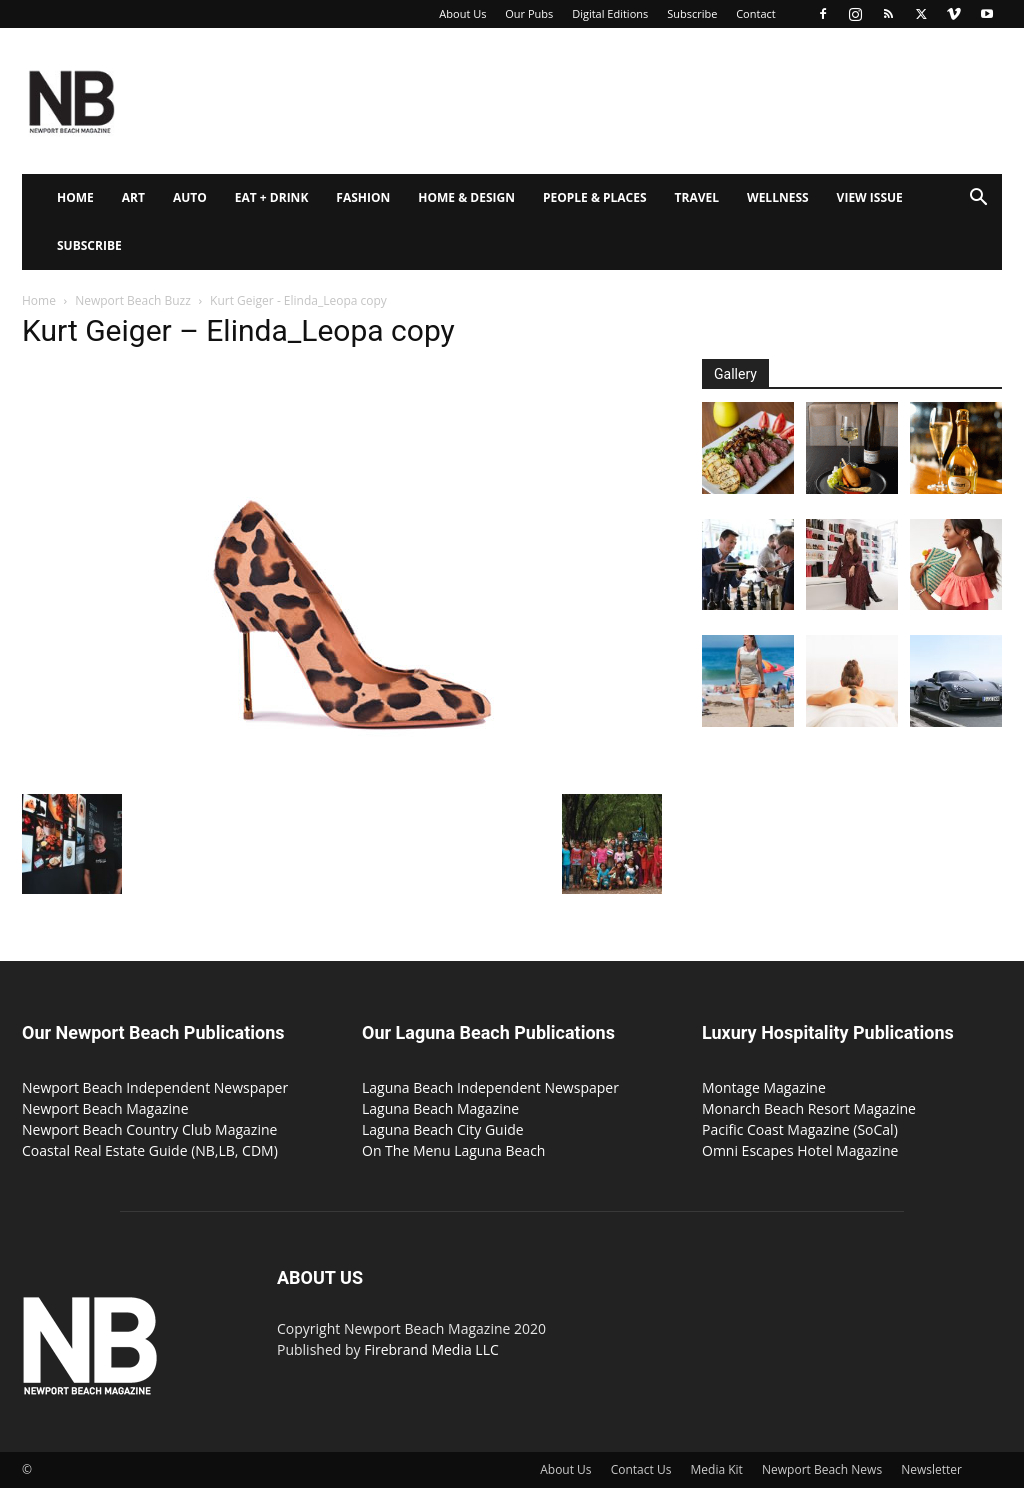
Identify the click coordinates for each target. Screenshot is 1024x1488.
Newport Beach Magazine (105, 1108)
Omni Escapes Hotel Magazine (800, 1150)
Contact (756, 13)
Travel (697, 197)
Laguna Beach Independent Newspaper (490, 1087)
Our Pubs (529, 13)
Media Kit (717, 1469)
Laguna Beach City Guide (443, 1129)
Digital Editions (610, 13)
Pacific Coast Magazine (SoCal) (800, 1129)
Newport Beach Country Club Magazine (149, 1129)
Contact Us (641, 1469)
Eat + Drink (272, 197)
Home (75, 197)
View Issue (870, 197)
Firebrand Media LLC (431, 1349)
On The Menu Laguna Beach (453, 1150)
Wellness (778, 197)
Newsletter (931, 1469)
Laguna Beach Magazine (440, 1108)
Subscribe (692, 13)
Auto (190, 197)
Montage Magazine (764, 1087)
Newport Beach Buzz (133, 300)
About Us (462, 13)
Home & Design (466, 197)
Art (133, 197)
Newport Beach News (822, 1469)
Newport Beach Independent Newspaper (155, 1087)
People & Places (595, 197)
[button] (978, 199)
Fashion (363, 197)
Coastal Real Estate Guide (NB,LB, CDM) (150, 1150)
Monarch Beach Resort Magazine (809, 1108)
